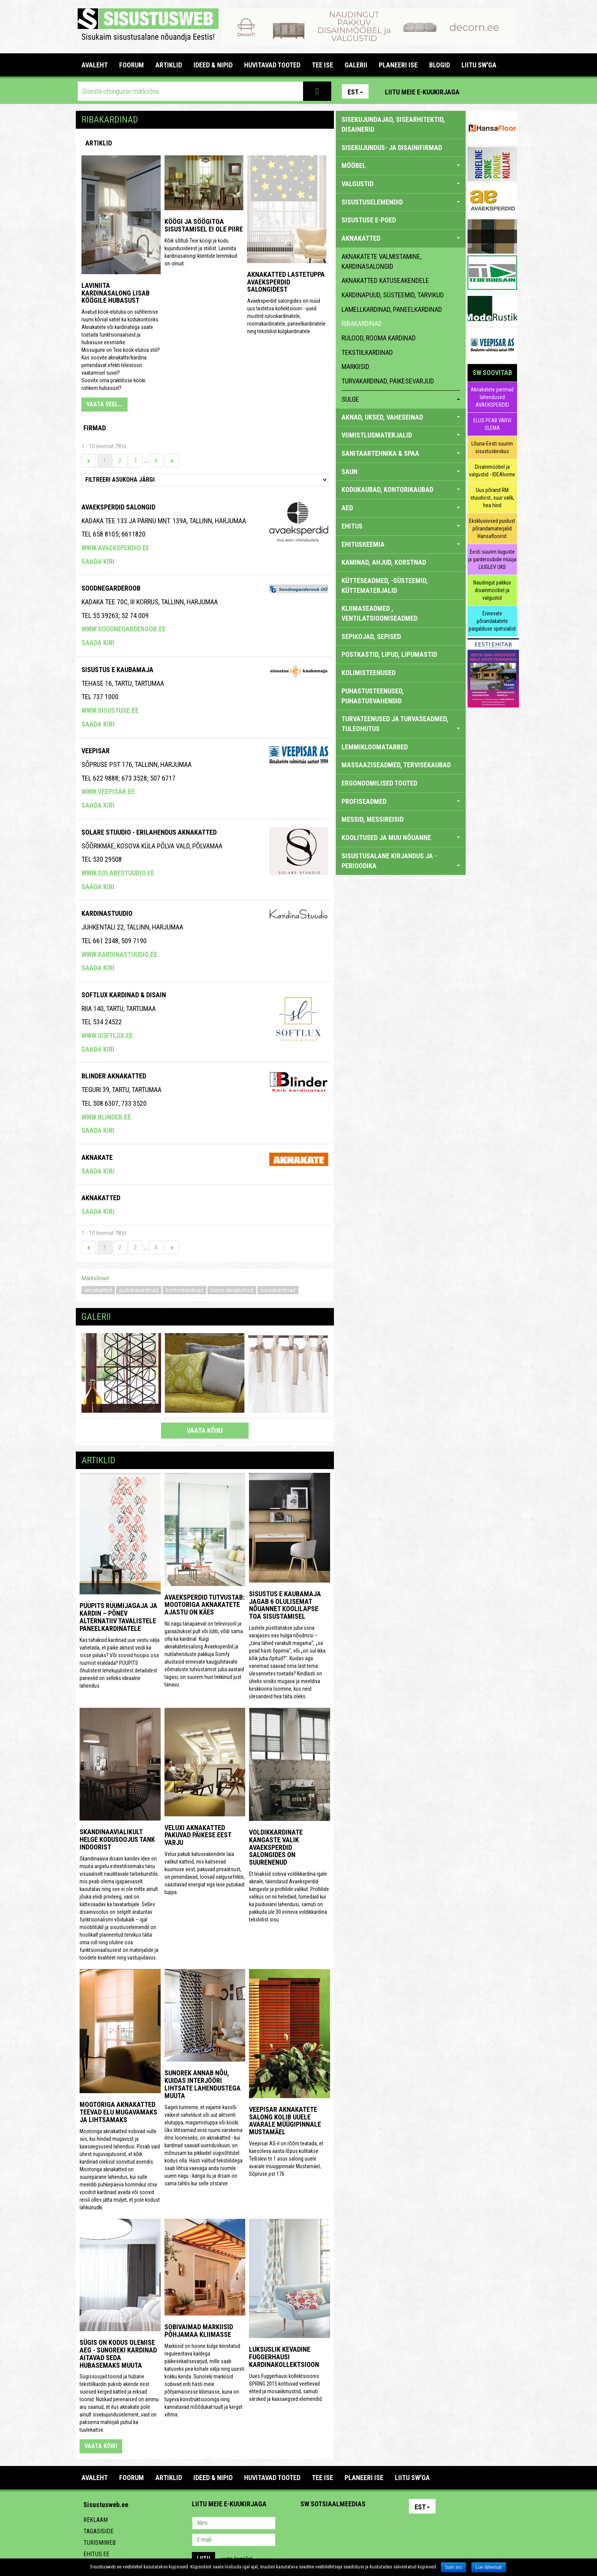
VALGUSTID (401, 184)
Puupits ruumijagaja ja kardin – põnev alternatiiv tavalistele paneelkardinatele (118, 1617)
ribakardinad (362, 323)
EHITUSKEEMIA (401, 544)
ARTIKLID (168, 65)
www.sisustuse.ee (110, 710)
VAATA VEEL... (104, 404)
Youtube (509, 91)
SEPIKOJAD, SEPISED (371, 636)
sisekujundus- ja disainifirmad (392, 148)
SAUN (401, 472)
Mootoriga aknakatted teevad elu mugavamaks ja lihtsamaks (118, 2112)
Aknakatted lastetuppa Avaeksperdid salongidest (286, 282)
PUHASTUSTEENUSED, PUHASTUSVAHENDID (373, 696)
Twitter (357, 2524)
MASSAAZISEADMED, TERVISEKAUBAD (396, 765)
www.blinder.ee (106, 1117)
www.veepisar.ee (108, 791)
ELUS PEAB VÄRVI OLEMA (492, 424)
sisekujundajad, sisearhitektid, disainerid (393, 124)
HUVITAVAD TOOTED (272, 65)
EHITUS (401, 526)
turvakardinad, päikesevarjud (388, 381)
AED (401, 508)
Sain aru (453, 2567)
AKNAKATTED (401, 238)
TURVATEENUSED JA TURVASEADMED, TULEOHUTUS (401, 724)
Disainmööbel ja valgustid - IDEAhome (492, 471)
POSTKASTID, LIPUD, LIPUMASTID (389, 654)
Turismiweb (99, 2542)
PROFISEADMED (401, 801)
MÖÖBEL (401, 165)
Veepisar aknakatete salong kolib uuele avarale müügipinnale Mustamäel (285, 2120)
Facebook (493, 91)
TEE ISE (322, 65)
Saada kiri (98, 561)
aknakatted (98, 1290)
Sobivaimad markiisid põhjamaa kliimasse (198, 2330)
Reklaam (95, 2519)
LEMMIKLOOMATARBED (375, 747)
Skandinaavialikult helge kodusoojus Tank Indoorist (117, 1839)
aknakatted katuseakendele (385, 280)
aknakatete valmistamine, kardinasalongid (381, 261)
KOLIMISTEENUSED (369, 673)
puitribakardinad (138, 1290)
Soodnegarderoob (110, 588)
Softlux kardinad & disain (123, 995)
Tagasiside (98, 2531)
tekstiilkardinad (367, 352)
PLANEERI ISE (398, 65)
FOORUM (131, 65)
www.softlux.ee (107, 1036)
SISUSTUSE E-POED (369, 220)
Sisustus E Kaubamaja (117, 670)
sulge (401, 399)
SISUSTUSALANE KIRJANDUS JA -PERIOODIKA (401, 861)
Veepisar (95, 751)
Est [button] (355, 92)
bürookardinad (277, 1290)
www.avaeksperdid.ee (115, 548)
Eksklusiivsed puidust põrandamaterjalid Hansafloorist (492, 528)
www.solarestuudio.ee (117, 873)
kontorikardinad (184, 1290)
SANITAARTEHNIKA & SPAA (401, 453)
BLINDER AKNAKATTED (113, 1076)
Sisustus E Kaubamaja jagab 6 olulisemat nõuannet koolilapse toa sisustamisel (285, 1605)
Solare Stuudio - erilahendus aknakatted (149, 832)
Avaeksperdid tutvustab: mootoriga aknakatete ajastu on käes (204, 1604)
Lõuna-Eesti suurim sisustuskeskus (492, 447)
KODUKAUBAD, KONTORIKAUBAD (401, 489)
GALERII (356, 65)
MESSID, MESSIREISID (373, 819)
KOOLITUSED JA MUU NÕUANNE (401, 838)
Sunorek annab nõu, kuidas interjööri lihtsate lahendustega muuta (202, 2084)
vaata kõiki (205, 1430)
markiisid (355, 367)
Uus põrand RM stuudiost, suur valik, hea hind (492, 497)
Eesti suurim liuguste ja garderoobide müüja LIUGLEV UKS (492, 559)
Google (373, 2524)
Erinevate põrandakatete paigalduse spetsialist (492, 621)
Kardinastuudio (106, 913)
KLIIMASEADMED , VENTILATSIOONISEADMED (380, 613)
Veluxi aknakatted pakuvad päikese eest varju (197, 1835)
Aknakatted (100, 1198)
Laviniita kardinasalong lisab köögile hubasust (115, 293)
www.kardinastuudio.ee (119, 954)
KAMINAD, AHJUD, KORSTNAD (384, 562)
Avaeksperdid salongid (118, 507)
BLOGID (439, 65)
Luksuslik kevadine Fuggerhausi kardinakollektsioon (284, 2356)
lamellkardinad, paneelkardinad (392, 309)
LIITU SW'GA (478, 65)
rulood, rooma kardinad (379, 338)
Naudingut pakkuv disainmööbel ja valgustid (492, 590)
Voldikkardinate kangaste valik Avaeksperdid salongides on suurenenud (276, 1847)
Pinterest (476, 91)
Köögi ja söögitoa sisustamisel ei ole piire (203, 225)
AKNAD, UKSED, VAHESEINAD (401, 417)
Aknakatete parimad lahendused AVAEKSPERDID (492, 397)
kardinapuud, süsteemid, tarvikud (393, 295)
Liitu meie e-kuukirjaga (422, 92)
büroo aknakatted (232, 1290)
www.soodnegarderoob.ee (123, 629)
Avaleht (94, 65)
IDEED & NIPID (213, 65)
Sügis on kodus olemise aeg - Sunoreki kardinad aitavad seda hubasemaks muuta (118, 2353)
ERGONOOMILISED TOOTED (379, 783)
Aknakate (97, 1157)
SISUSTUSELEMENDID (401, 202)
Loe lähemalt (489, 2567)
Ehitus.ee (96, 2554)
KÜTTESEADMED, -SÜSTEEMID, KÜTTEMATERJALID (385, 585)
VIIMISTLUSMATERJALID (401, 435)
